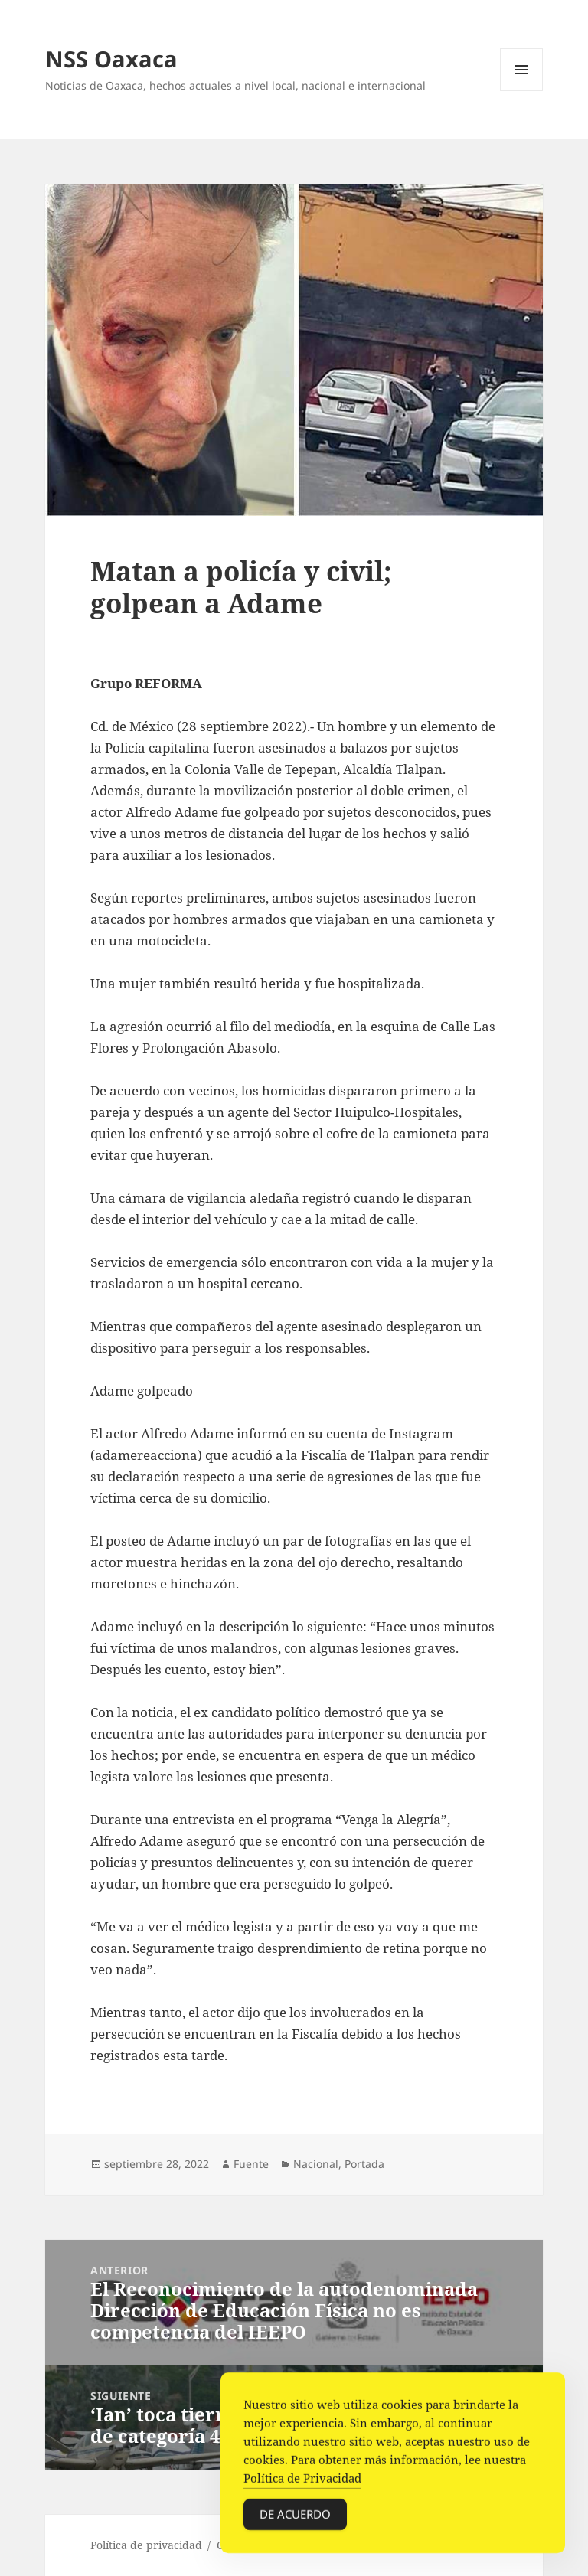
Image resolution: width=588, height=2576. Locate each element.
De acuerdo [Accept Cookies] (295, 2521)
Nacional (315, 2163)
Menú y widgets (522, 90)
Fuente (251, 2163)
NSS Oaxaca (111, 58)
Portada (364, 2163)
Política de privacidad (146, 2545)
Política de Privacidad (302, 2485)
